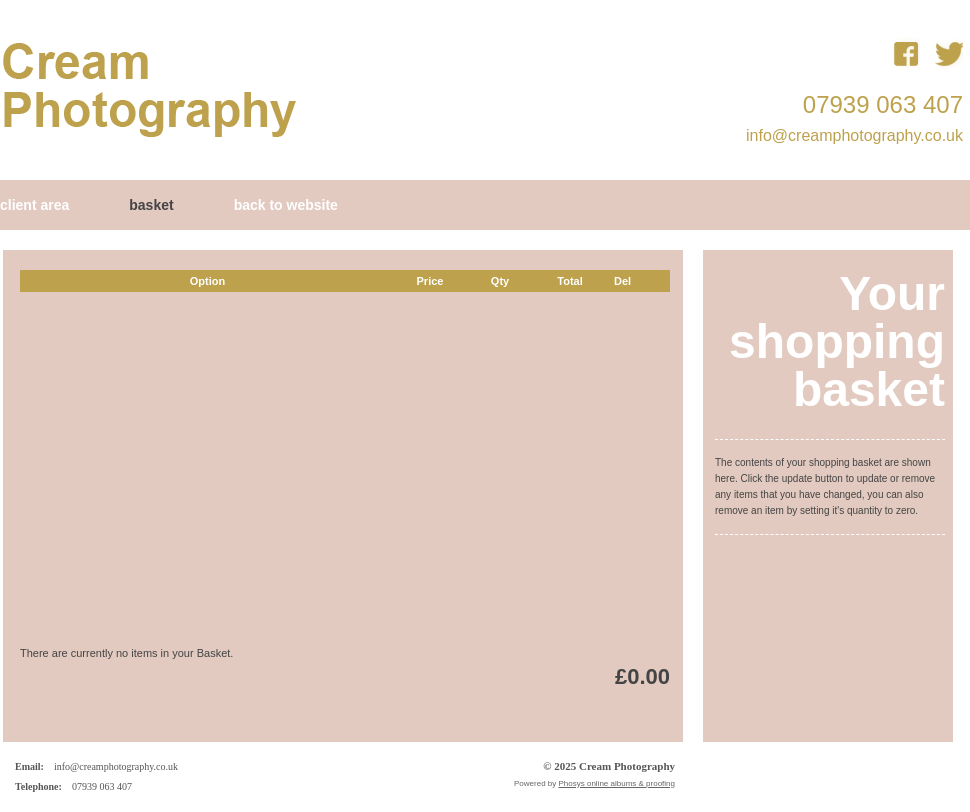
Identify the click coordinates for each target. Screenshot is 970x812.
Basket (151, 205)
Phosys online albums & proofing (616, 783)
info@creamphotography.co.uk (854, 135)
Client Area (34, 205)
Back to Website (286, 205)
